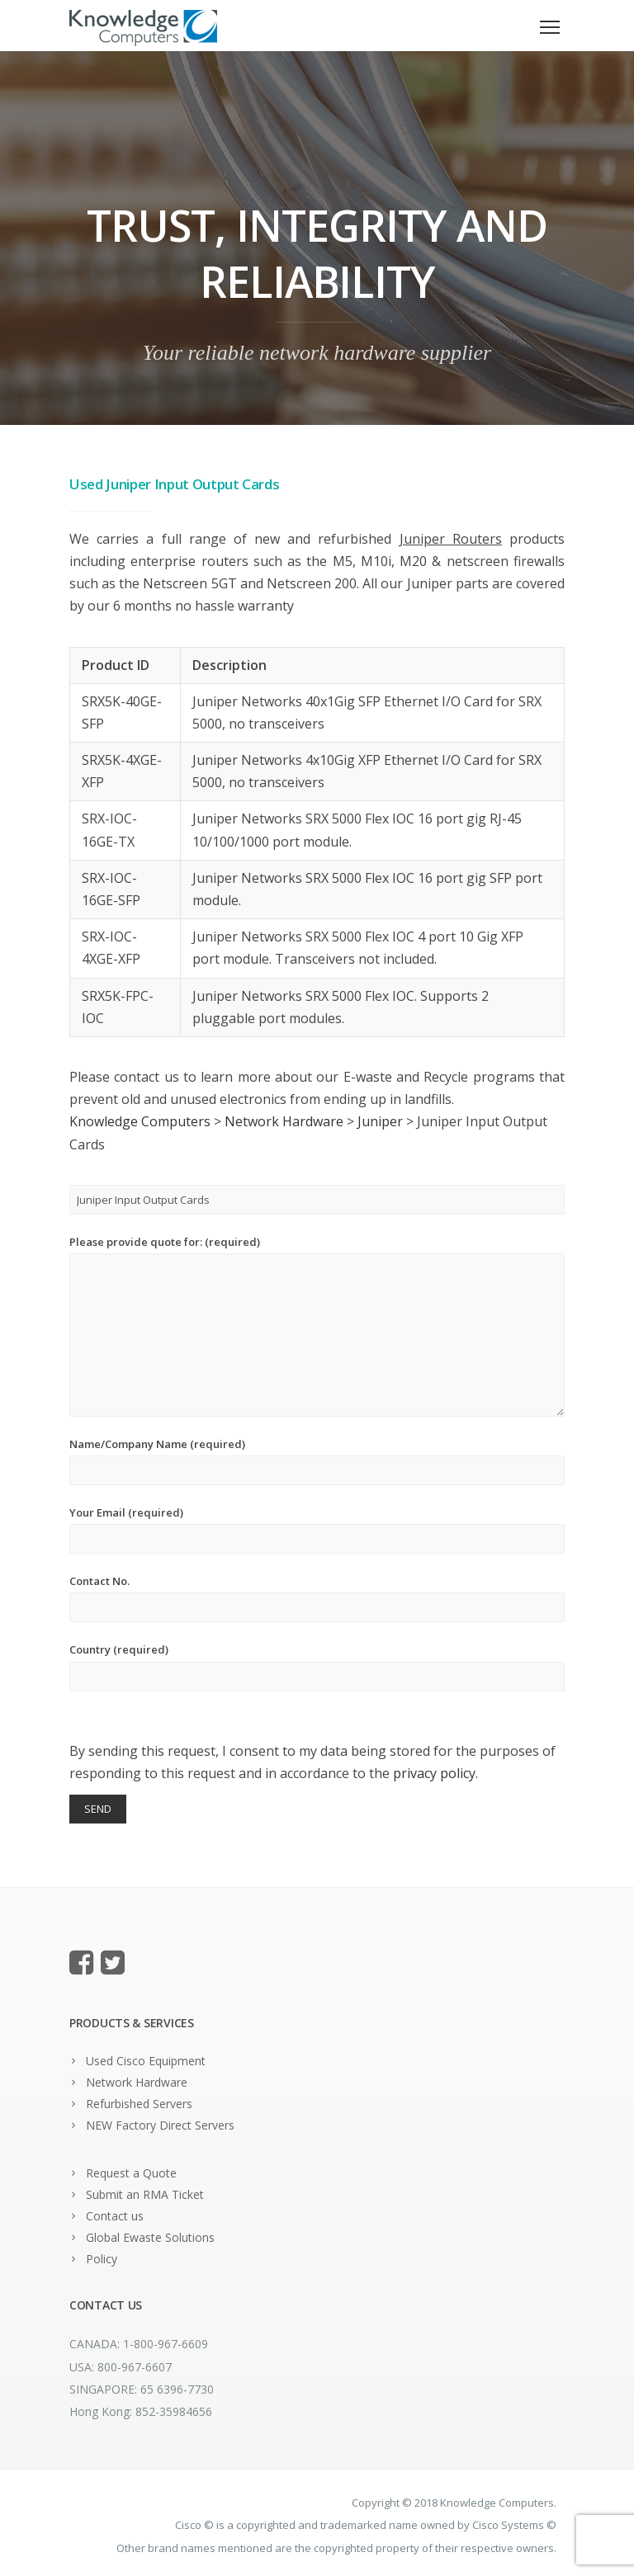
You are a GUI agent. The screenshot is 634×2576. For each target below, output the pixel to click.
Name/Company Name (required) (317, 1461)
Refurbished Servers (139, 2103)
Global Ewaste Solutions (150, 2237)
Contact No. (317, 1597)
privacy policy (434, 1773)
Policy (101, 2259)
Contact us (115, 2216)
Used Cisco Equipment (146, 2061)
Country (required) (317, 1666)
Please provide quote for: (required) (317, 1325)
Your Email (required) (317, 1529)
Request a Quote (131, 2173)
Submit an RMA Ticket (145, 2194)
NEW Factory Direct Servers (160, 2125)
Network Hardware (136, 2082)
